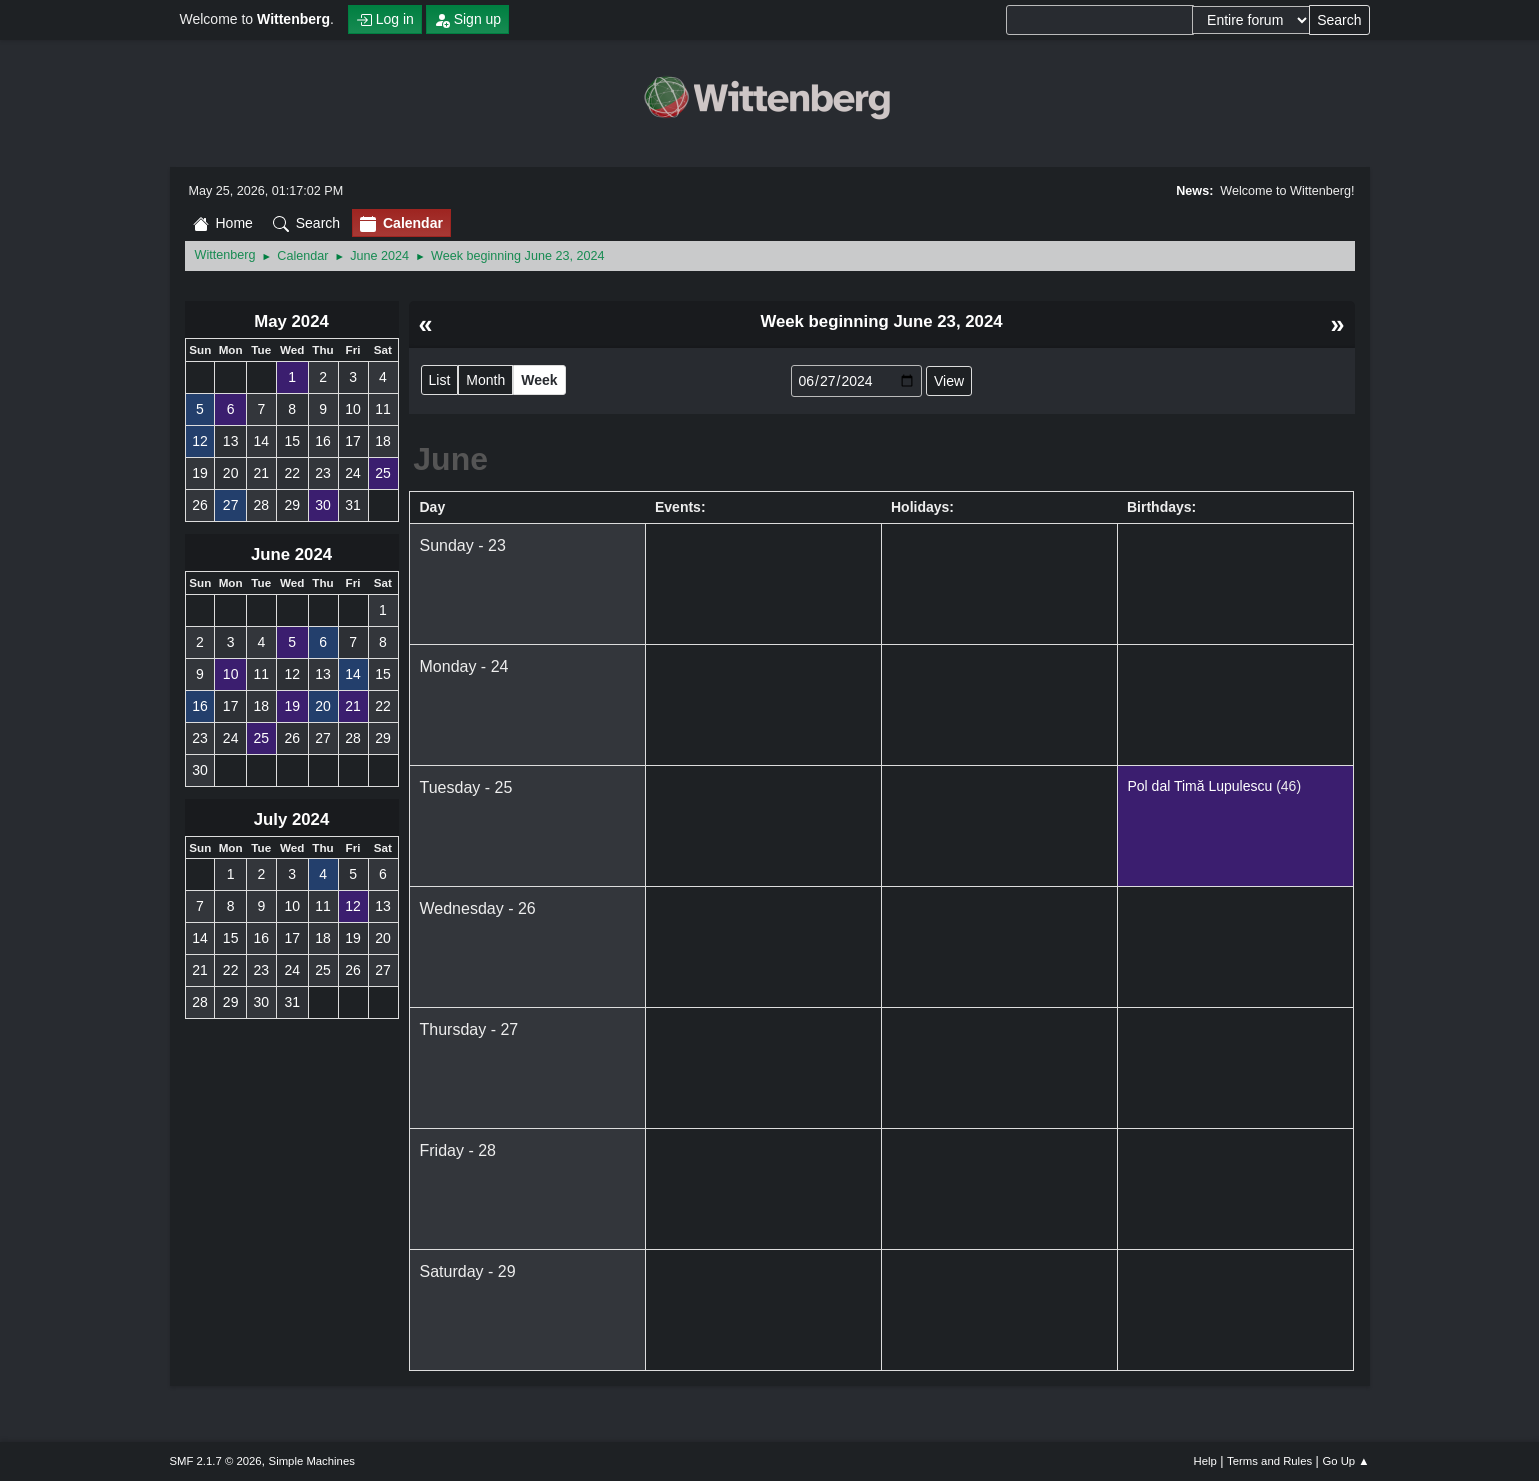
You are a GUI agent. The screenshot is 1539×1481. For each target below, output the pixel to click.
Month (485, 380)
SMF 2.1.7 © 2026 (216, 1461)
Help (1205, 1461)
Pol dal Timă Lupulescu (1200, 786)
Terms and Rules (1269, 1461)
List (440, 380)
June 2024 (291, 554)
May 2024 (291, 321)
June (450, 459)
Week (539, 380)
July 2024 (292, 819)
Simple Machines (312, 1461)
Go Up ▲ (1345, 1461)
